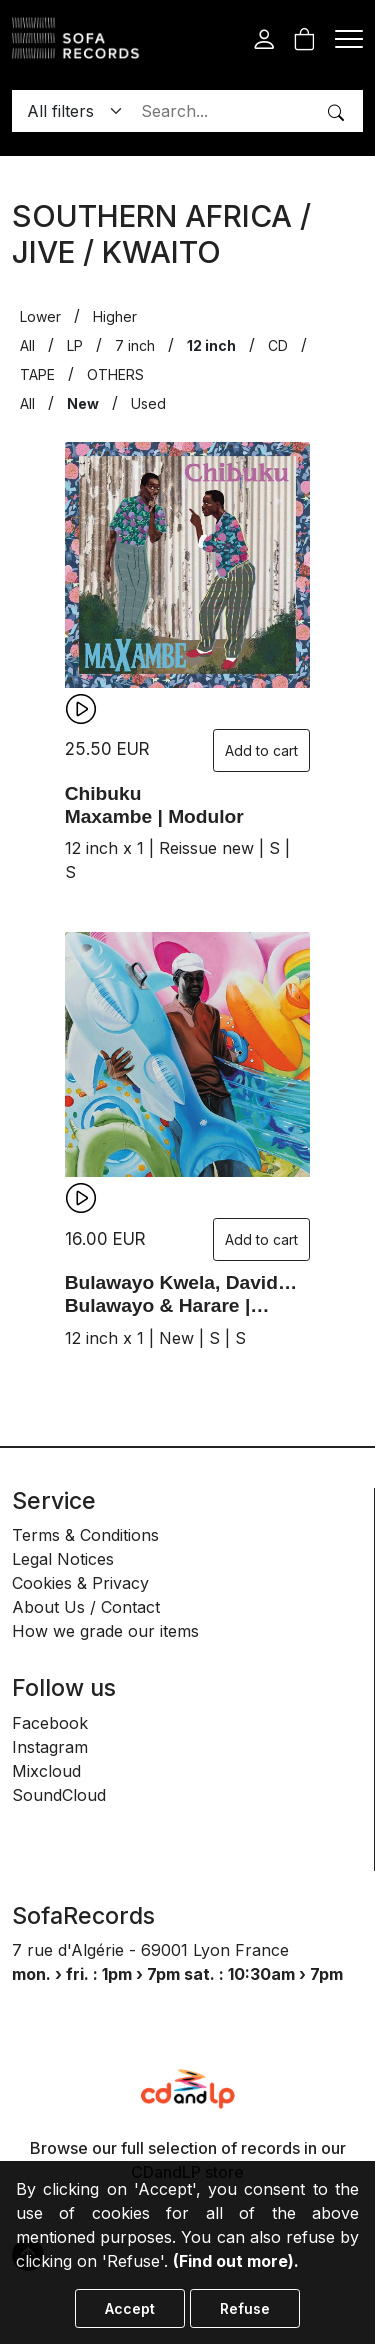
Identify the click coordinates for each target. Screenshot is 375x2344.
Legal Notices (63, 1559)
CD (278, 345)
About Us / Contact (86, 1607)
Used (148, 403)
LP (75, 345)
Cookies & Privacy (80, 1583)
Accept (130, 2308)
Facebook (50, 1723)
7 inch (135, 345)
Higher (115, 316)
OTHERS (115, 374)
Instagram (50, 1747)
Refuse (245, 2308)
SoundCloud (59, 1795)
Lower (40, 316)
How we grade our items (105, 1631)
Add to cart (261, 750)
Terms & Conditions (85, 1535)
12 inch (211, 345)
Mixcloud (46, 1771)
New (83, 403)
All (27, 345)
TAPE (37, 374)
